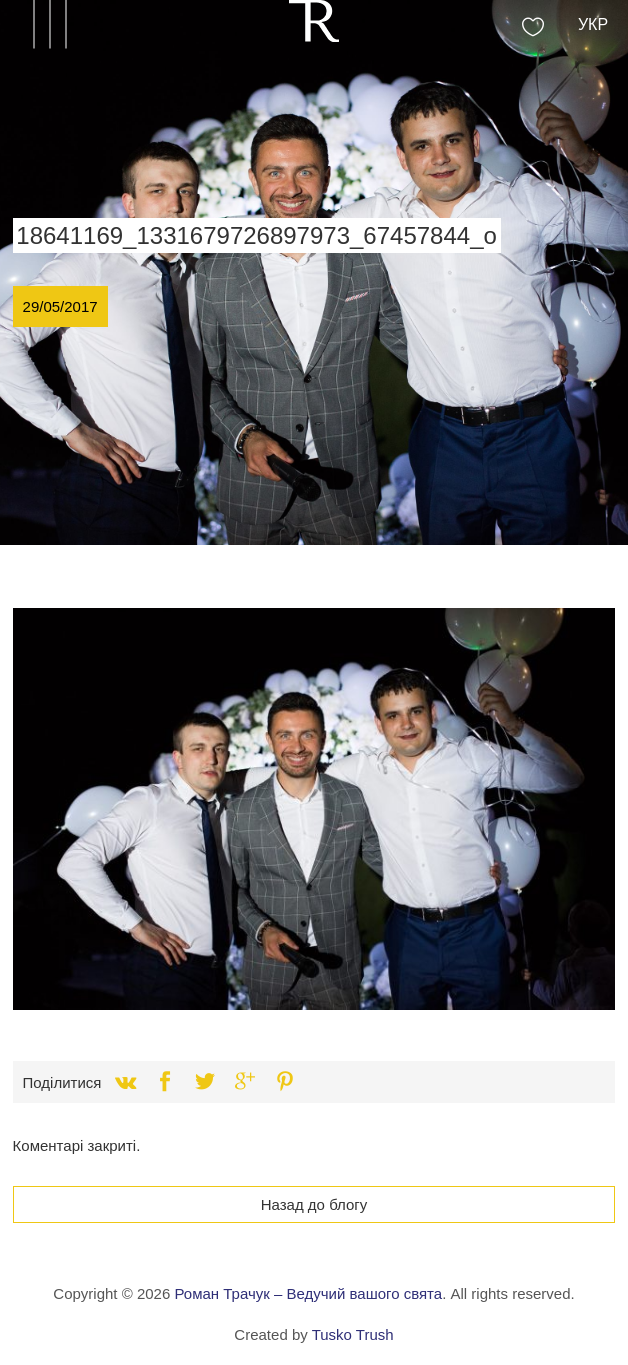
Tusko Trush (353, 1334)
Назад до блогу (314, 1204)
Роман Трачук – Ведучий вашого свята (308, 1293)
